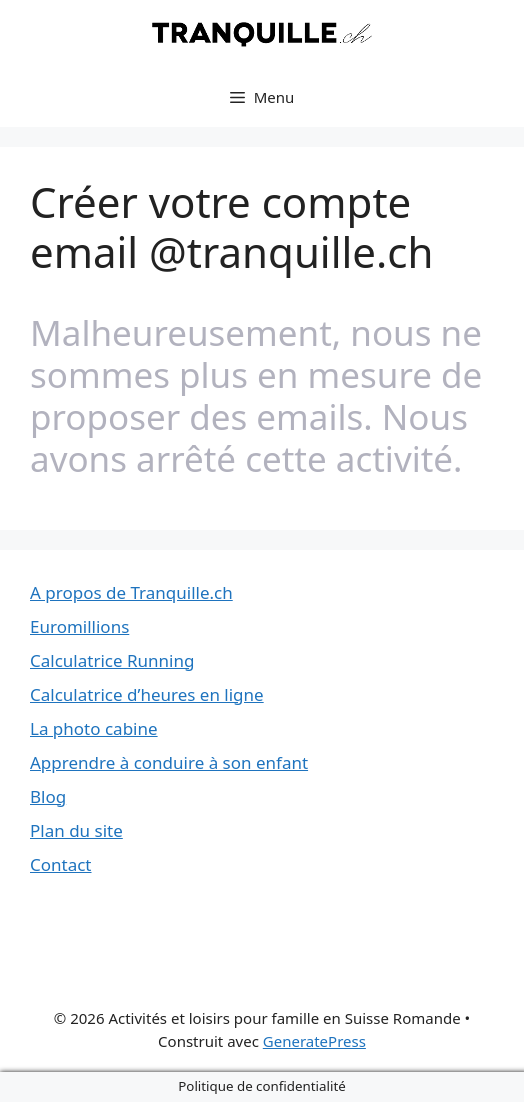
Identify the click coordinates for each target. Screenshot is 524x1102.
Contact (61, 864)
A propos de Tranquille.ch (131, 592)
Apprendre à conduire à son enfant (169, 762)
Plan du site (76, 830)
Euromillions (79, 626)
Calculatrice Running (112, 660)
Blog (48, 796)
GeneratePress (314, 1041)
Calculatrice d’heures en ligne (147, 694)
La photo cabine (94, 728)
